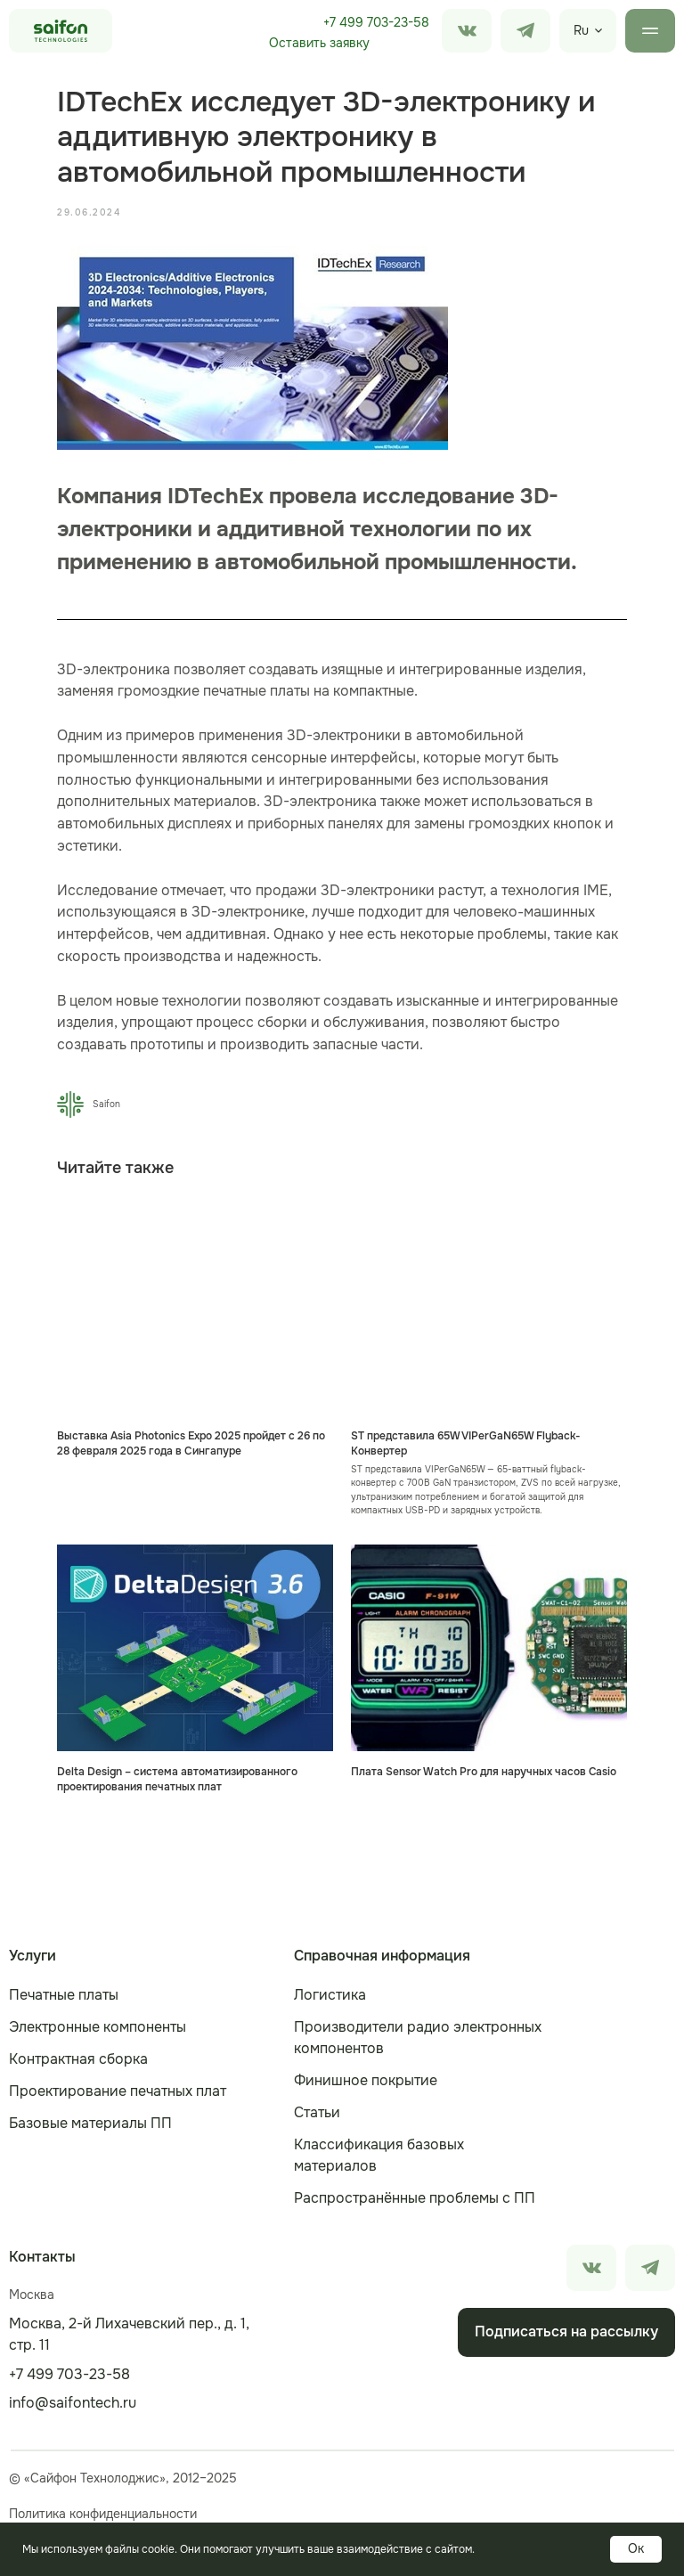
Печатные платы (63, 1994)
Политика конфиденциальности (103, 2514)
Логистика (330, 1994)
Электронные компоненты (97, 2027)
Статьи (317, 2112)
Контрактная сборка (78, 2059)
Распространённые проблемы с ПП (414, 2198)
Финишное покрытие (365, 2080)
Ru (581, 30)
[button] (318, 43)
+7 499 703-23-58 (376, 22)
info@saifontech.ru (72, 2402)
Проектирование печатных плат (117, 2091)
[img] (525, 31)
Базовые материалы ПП (90, 2123)
